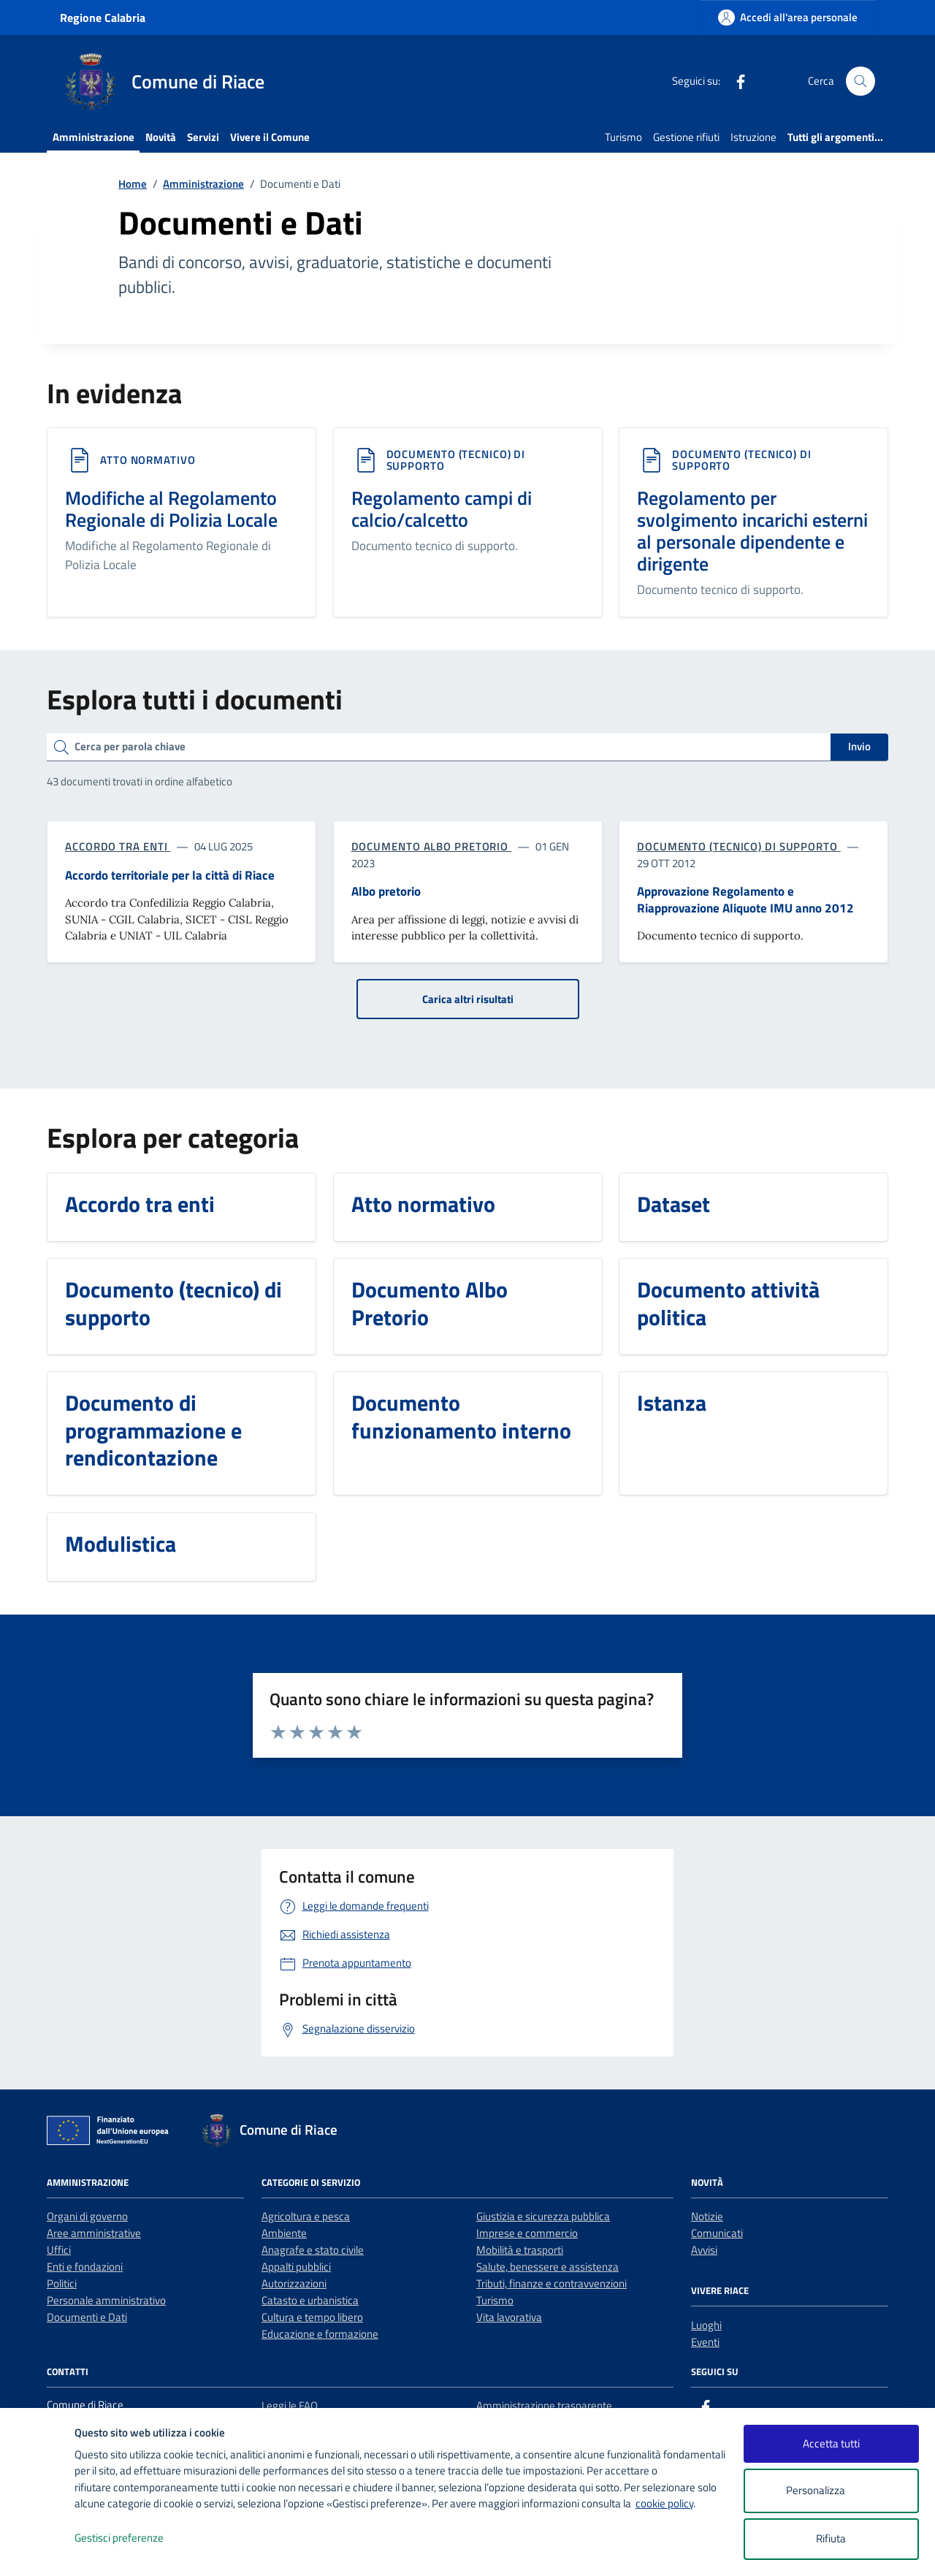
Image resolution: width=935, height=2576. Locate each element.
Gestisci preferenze (134, 2538)
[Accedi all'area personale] (788, 17)
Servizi (203, 137)
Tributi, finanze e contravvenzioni (551, 2283)
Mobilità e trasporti (519, 2249)
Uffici (59, 2249)
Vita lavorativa (509, 2317)
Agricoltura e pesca (306, 2216)
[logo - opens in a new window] (37, 2550)
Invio (859, 746)
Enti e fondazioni (85, 2266)
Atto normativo (148, 459)
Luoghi (706, 2325)
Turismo (623, 137)
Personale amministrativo (106, 2300)
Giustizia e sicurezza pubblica (543, 2216)
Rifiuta (831, 2538)
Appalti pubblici (296, 2266)
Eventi (705, 2341)
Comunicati (717, 2233)
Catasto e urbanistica (310, 2300)
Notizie (707, 2216)
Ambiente (284, 2233)
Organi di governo (87, 2216)
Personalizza (831, 2491)
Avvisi (704, 2249)
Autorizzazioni (294, 2283)
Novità (160, 137)
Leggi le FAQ (290, 2405)
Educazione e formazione (320, 2333)
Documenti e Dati (87, 2317)
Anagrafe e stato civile (313, 2249)
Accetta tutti (831, 2443)
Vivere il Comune (270, 137)
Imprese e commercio (527, 2233)
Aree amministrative (94, 2233)
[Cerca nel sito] (860, 81)
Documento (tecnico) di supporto (456, 460)
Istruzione (753, 137)
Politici (62, 2283)
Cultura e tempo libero (312, 2317)
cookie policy (664, 2503)
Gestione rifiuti (686, 137)
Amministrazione (93, 137)
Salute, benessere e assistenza (547, 2266)
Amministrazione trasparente (544, 2405)
